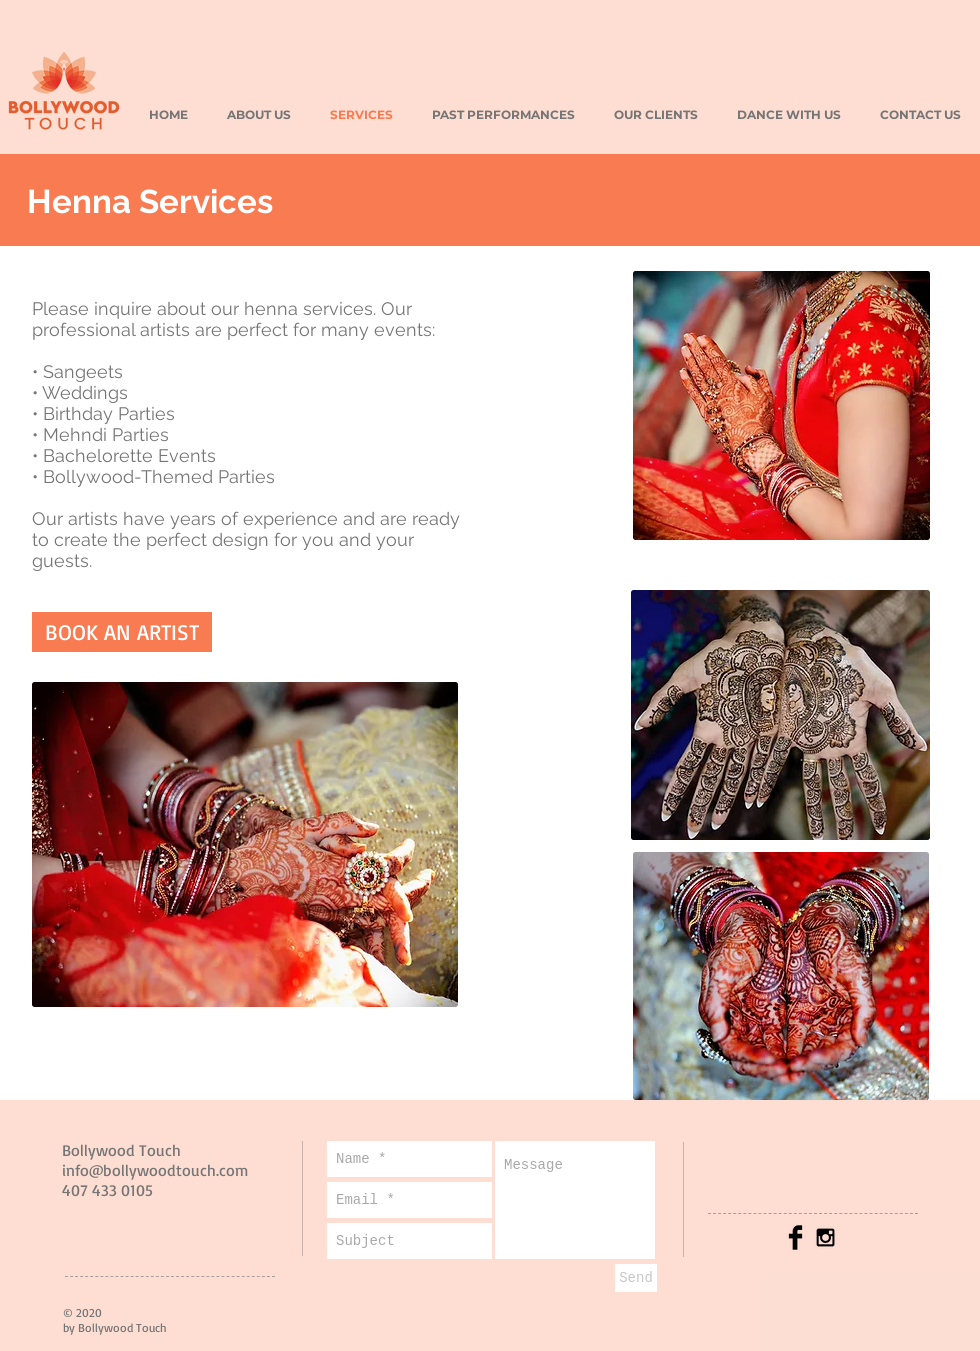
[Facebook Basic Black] (795, 1237)
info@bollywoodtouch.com (155, 1170)
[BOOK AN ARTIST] (122, 632)
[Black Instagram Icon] (825, 1237)
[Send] (636, 1278)
